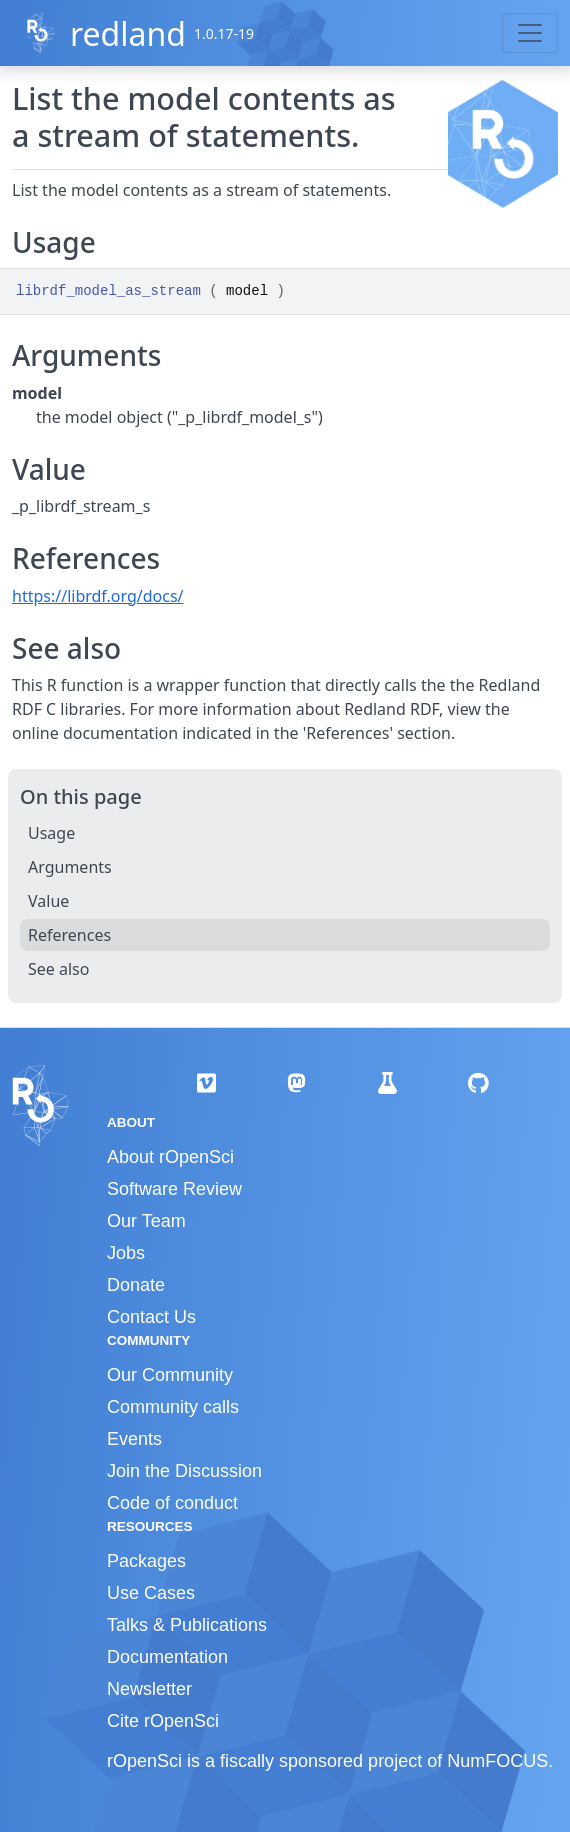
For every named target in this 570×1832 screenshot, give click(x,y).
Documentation (167, 1657)
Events (134, 1439)
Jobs (126, 1253)
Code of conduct (172, 1503)
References (69, 935)
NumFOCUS (497, 1761)
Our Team (146, 1221)
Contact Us (151, 1317)
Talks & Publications (187, 1625)
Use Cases (151, 1593)
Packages (146, 1561)
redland (128, 33)
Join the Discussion (184, 1471)
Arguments (70, 867)
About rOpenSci (170, 1157)
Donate (136, 1285)
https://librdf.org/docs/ (98, 596)
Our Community (170, 1375)
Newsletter (149, 1689)
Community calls (173, 1407)
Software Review (174, 1189)
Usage (51, 833)
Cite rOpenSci (163, 1721)
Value (48, 901)
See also (58, 969)
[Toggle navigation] (530, 33)
